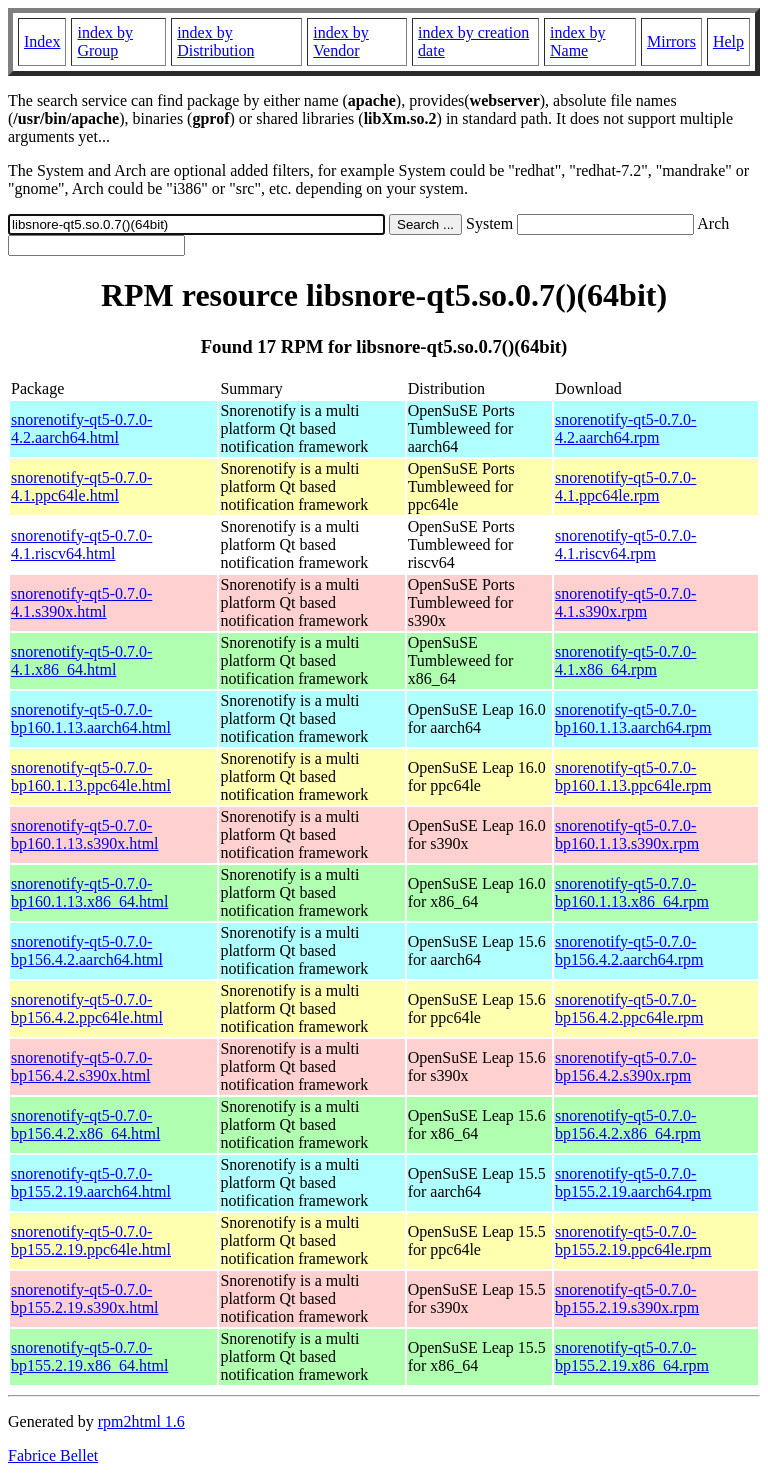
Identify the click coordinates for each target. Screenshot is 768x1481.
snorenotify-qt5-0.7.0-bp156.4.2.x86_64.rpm (628, 1124)
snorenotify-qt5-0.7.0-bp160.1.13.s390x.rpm (627, 834)
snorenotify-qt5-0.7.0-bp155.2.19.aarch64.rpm (633, 1182)
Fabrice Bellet (53, 1455)
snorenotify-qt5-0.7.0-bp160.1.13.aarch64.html (91, 718)
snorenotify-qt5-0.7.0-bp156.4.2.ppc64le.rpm (629, 1008)
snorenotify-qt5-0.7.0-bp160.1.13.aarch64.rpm (633, 718)
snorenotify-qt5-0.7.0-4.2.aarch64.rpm (625, 428)
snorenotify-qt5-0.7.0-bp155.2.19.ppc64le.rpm (633, 1240)
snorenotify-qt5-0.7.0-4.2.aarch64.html (81, 428)
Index (42, 41)
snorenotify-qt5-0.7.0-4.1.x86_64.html (81, 660)
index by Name (578, 41)
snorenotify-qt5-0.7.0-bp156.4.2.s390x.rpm (625, 1066)
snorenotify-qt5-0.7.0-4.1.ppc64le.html (81, 486)
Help (728, 41)
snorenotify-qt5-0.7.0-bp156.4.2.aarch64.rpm (629, 950)
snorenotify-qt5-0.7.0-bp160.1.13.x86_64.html (89, 892)
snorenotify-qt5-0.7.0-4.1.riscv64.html (81, 544)
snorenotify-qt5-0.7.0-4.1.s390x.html (81, 602)
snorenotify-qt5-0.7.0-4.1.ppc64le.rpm (625, 486)
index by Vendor (341, 41)
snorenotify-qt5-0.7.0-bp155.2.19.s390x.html (85, 1298)
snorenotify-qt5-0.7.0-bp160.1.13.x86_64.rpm (632, 892)
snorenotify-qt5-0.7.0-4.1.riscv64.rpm (625, 544)
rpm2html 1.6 (141, 1421)
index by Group (105, 41)
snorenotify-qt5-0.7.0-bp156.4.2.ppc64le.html (87, 1008)
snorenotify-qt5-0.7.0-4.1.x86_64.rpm (625, 660)
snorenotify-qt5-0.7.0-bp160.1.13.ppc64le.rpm (633, 776)
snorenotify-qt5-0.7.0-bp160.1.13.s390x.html (85, 834)
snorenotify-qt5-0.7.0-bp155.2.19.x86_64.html (89, 1356)
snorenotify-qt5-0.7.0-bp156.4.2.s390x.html (81, 1066)
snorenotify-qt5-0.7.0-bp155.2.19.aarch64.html (91, 1182)
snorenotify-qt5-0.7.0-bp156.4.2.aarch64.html (87, 950)
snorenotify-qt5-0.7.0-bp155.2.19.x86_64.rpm (632, 1356)
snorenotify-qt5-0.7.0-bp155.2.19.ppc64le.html (91, 1240)
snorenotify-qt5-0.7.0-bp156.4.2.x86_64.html (85, 1124)
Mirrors (671, 41)
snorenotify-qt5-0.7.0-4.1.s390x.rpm (625, 602)
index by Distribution (215, 41)
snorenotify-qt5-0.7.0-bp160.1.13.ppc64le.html (91, 776)
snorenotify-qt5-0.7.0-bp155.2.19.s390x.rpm (627, 1298)
